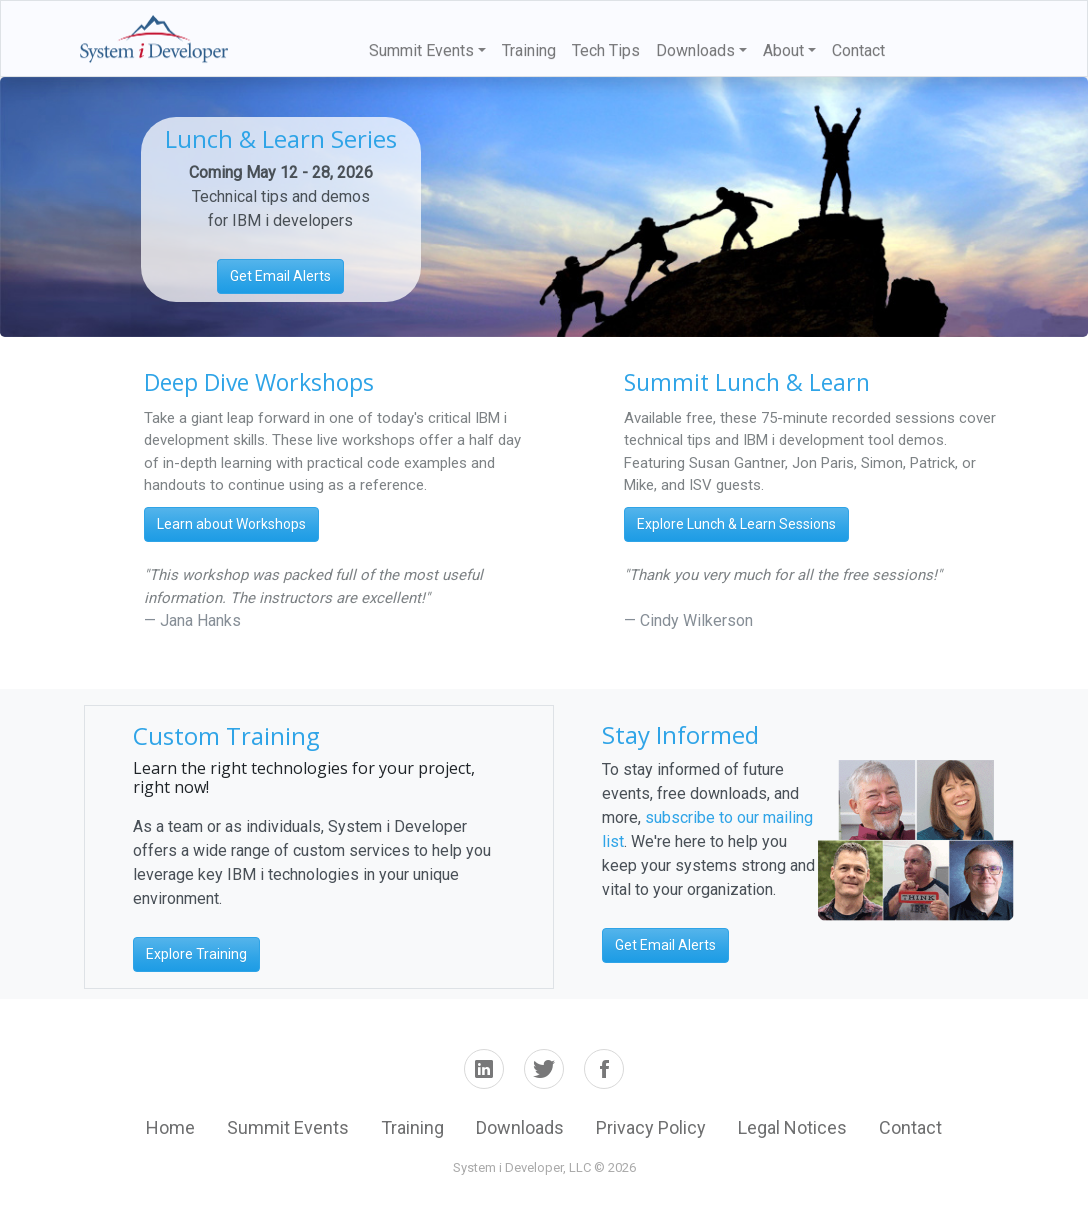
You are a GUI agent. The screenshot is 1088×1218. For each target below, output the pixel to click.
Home (170, 1127)
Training (529, 50)
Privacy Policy (651, 1127)
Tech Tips (606, 50)
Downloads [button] (695, 50)
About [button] (783, 50)
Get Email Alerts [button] (280, 276)
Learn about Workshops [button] (231, 524)
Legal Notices (792, 1127)
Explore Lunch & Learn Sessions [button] (736, 524)
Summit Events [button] (421, 50)
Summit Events (288, 1127)
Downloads (520, 1127)
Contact (858, 50)
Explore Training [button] (196, 954)
